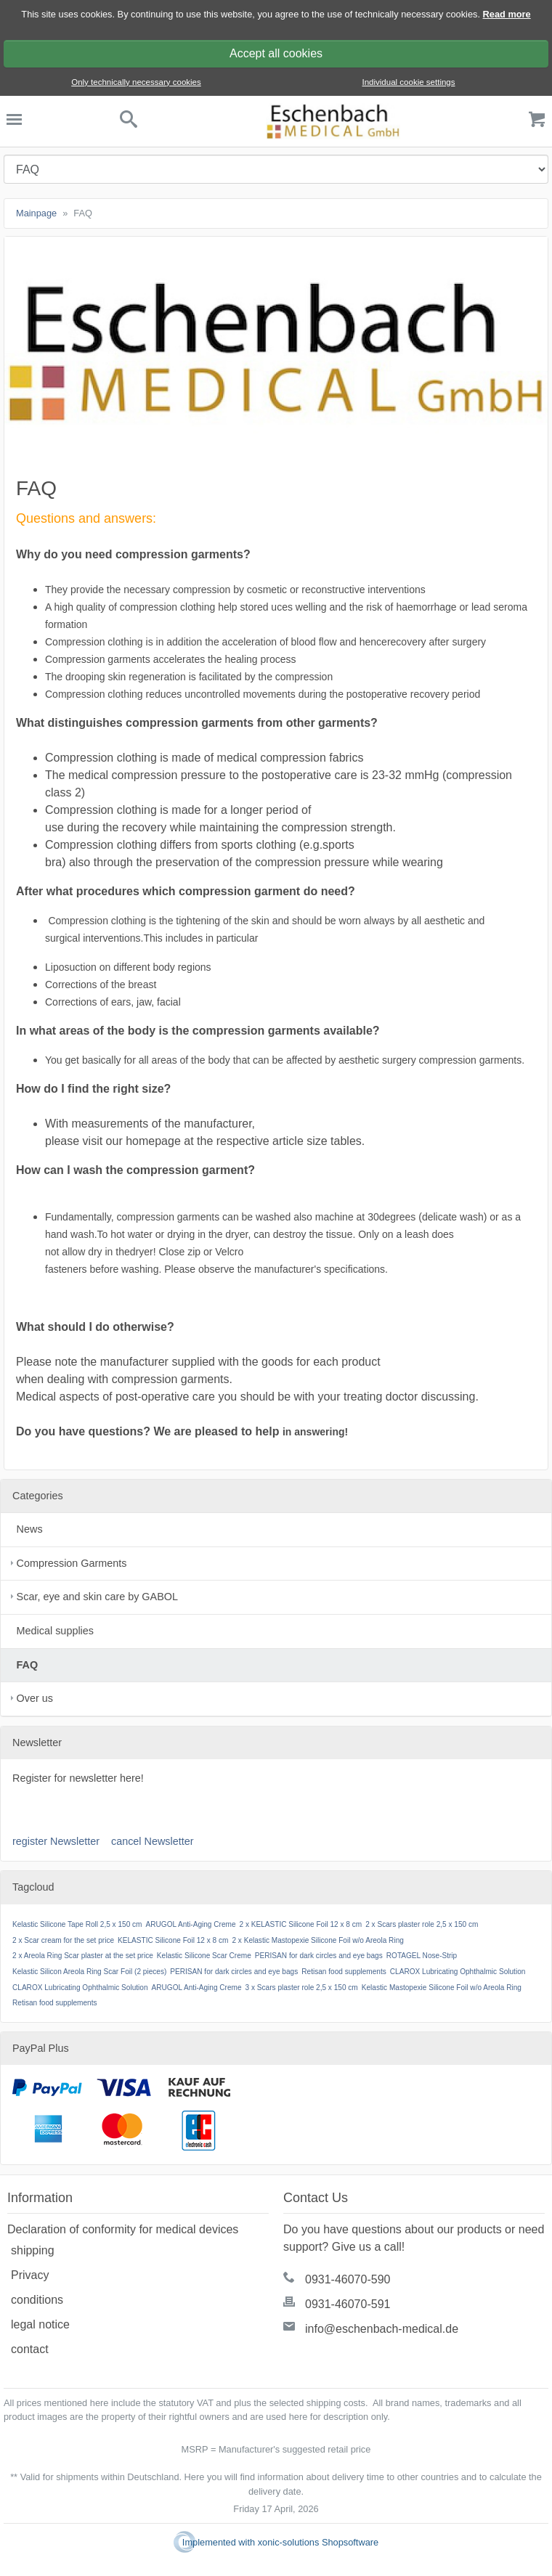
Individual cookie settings (408, 82)
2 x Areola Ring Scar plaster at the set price (82, 1956)
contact (30, 2349)
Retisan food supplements (343, 1972)
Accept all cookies (276, 53)
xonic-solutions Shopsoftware (318, 2542)
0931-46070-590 (347, 2279)
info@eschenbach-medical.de (381, 2329)
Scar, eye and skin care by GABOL (97, 1596)
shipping (32, 2250)
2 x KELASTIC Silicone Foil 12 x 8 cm (301, 1924)
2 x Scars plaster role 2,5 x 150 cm (421, 1924)
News (30, 1529)
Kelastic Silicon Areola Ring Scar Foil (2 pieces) (89, 1972)
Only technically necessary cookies (136, 82)
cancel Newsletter (152, 1841)
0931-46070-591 (347, 2304)
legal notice (40, 2324)
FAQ (27, 1665)
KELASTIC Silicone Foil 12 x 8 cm (173, 1940)
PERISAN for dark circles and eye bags (319, 1956)
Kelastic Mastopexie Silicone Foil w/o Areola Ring (441, 1988)
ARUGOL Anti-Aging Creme (191, 1924)
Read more (507, 14)
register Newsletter (56, 1841)
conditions (37, 2300)
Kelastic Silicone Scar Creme (204, 1956)
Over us (35, 1698)
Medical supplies (55, 1631)
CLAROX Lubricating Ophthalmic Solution (458, 1972)
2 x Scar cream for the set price (63, 1940)
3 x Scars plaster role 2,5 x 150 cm (301, 1988)
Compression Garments (72, 1563)
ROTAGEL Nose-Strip (421, 1956)
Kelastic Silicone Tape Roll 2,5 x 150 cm (77, 1924)
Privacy (30, 2275)
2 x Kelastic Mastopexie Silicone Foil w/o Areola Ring (317, 1940)
